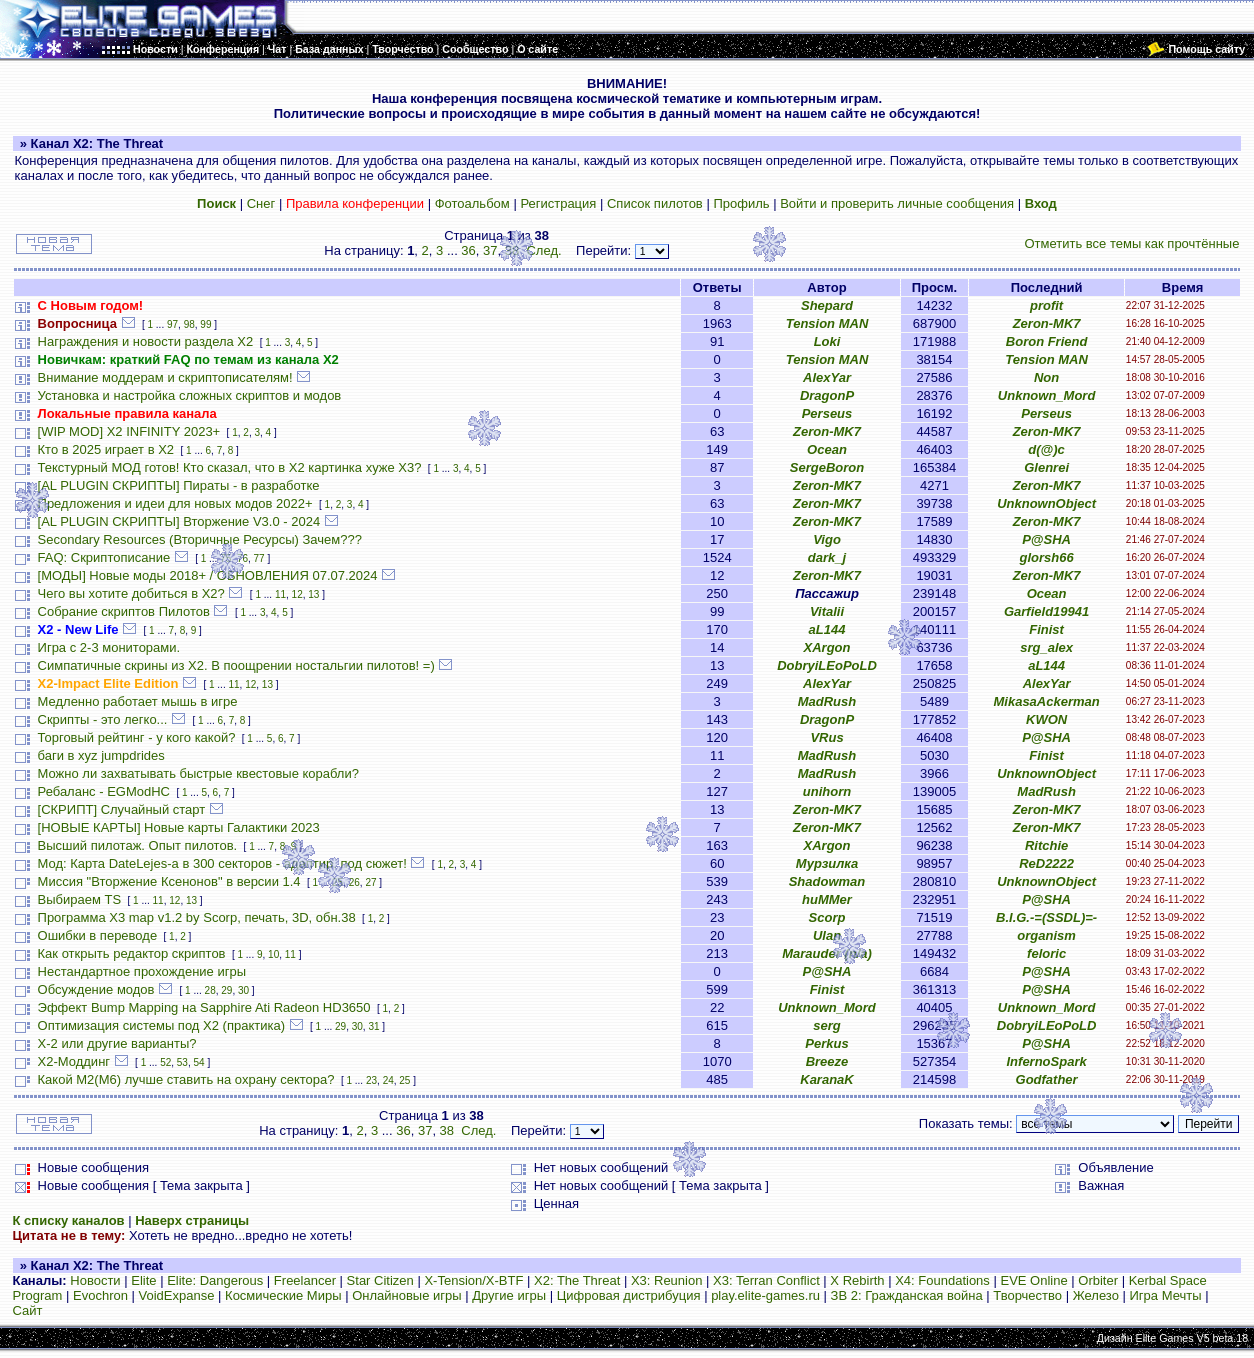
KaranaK (826, 1079)
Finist (1046, 629)
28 (210, 990)
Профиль (741, 203)
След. (543, 250)
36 (468, 250)
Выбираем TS (80, 899)
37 (490, 250)
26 (354, 882)
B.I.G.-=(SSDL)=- (1046, 917)
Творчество (1027, 1295)
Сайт (28, 1310)
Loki (827, 341)
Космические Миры (283, 1295)
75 (225, 558)
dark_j (827, 557)
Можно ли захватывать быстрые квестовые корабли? (198, 773)
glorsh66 (1047, 557)
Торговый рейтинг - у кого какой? (137, 737)
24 (388, 1080)
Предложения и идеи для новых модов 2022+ (175, 503)
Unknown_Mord (1047, 395)
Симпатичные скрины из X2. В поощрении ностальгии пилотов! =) (236, 665)
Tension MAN (827, 323)
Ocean (827, 449)
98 (189, 324)
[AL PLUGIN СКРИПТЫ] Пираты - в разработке (179, 485)
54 (199, 1062)
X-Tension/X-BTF (473, 1280)
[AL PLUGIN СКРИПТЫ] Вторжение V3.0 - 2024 (179, 521)
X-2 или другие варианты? (117, 1043)
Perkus (826, 1043)
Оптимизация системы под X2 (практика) (161, 1025)
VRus (826, 737)
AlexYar (827, 377)
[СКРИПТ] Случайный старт (122, 809)
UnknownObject (1046, 503)
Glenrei (1046, 467)
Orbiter (1098, 1280)
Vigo (827, 539)
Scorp (827, 917)
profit (1046, 305)
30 (243, 990)
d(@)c (1046, 449)
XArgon (827, 647)
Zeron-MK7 (1047, 323)
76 (242, 558)
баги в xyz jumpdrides (101, 755)
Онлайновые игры (406, 1295)
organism (1046, 935)
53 (182, 1062)
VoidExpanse (177, 1295)
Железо (1096, 1295)
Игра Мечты (1166, 1295)
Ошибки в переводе (98, 935)
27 (370, 882)
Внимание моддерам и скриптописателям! (165, 377)
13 (313, 594)
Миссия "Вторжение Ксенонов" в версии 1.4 (169, 881)
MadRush (827, 701)
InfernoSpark (1047, 1061)
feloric (1046, 953)
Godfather (1047, 1079)
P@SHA (1046, 539)
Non (1046, 377)
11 (280, 594)
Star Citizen (380, 1280)
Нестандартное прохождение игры (142, 971)
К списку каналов (69, 1220)
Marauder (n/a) (827, 953)
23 (371, 1080)
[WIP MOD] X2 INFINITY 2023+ (129, 431)
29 (226, 990)
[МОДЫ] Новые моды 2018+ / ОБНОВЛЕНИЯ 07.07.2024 (208, 575)
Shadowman (827, 881)
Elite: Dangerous (215, 1280)
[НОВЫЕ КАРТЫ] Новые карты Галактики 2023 (179, 827)
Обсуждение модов (96, 989)
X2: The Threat (577, 1280)
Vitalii (827, 611)
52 (165, 1062)
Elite (143, 1280)
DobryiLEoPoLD (827, 665)
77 (259, 558)
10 (273, 954)
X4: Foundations (942, 1280)
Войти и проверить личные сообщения (897, 203)
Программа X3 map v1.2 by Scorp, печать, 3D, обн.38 (197, 917)
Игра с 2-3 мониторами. (109, 647)
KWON (1046, 719)
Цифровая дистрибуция (629, 1295)
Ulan (827, 935)
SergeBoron (827, 467)
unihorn (827, 791)
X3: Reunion (667, 1280)
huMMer (827, 899)
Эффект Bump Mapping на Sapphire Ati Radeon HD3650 (204, 1007)
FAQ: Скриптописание (104, 557)
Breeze (827, 1061)
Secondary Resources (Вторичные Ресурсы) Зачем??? (200, 539)
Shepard (827, 305)
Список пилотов (655, 203)
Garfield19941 (1046, 611)
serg (826, 1025)
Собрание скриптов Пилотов (124, 611)
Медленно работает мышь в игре (138, 701)
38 (512, 250)
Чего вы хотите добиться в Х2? (131, 593)
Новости (95, 1280)
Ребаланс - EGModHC (104, 791)
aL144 (827, 629)
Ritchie (1046, 845)
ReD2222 (1046, 863)
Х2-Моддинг (74, 1061)
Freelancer (305, 1280)
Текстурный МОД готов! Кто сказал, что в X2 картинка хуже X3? (230, 467)
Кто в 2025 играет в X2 (106, 449)
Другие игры (509, 1295)
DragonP (827, 395)
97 (172, 324)
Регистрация (558, 203)
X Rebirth (857, 1280)
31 (373, 1026)
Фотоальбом (472, 203)
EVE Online (1033, 1280)
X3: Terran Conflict (766, 1280)
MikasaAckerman (1046, 701)
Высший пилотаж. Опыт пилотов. (138, 845)
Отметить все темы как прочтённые (1131, 243)
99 (205, 324)
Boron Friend (1047, 341)
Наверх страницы (192, 1220)
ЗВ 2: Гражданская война (907, 1295)
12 (297, 594)
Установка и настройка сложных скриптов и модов (190, 395)
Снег (261, 203)
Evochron (100, 1295)
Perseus (827, 413)
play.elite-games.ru (765, 1295)
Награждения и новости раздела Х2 (146, 341)
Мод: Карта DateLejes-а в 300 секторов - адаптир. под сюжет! (222, 863)
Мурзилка (827, 863)
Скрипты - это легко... (103, 719)
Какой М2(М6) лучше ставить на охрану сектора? (186, 1079)
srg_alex (1046, 647)
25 (337, 882)
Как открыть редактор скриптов (132, 953)
